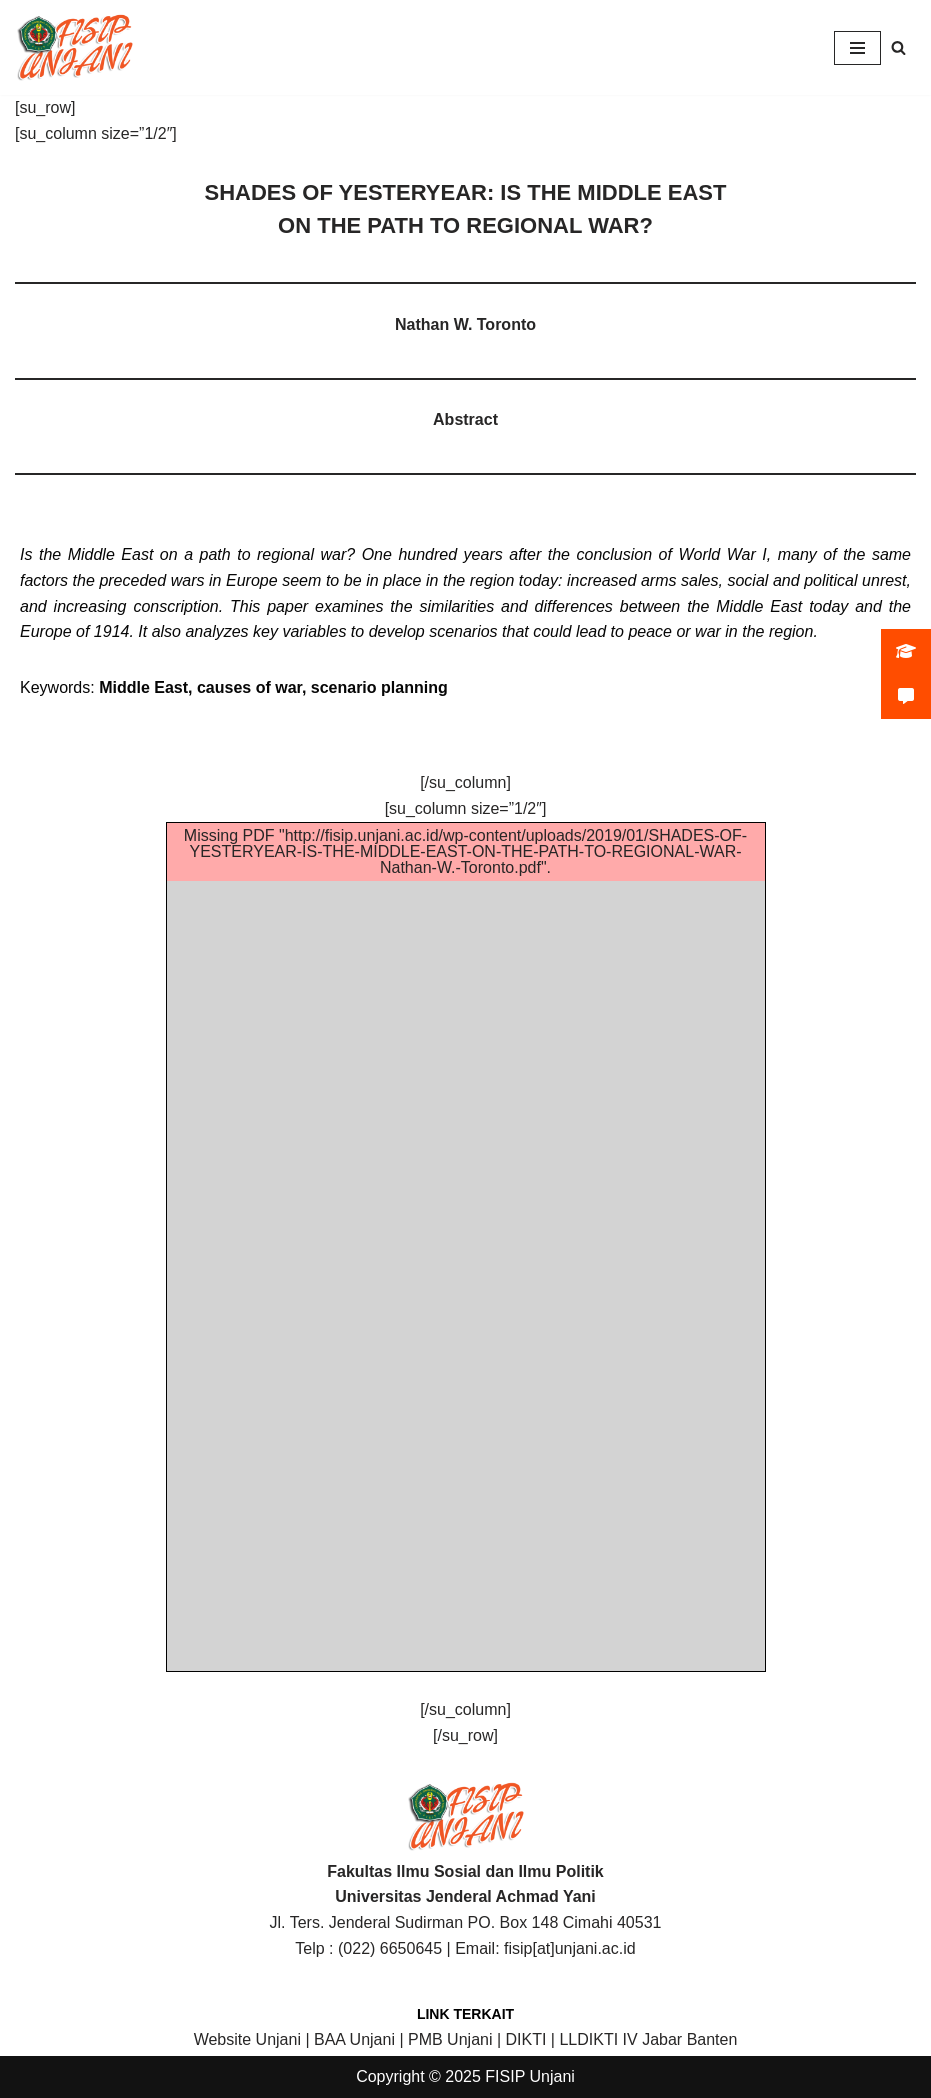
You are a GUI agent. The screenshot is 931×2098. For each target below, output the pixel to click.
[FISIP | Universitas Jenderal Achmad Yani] (75, 47)
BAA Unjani (354, 2039)
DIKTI (526, 2039)
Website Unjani (247, 2039)
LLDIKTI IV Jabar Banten (648, 2039)
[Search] (898, 47)
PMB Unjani (450, 2039)
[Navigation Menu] (857, 48)
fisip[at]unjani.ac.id (570, 1948)
